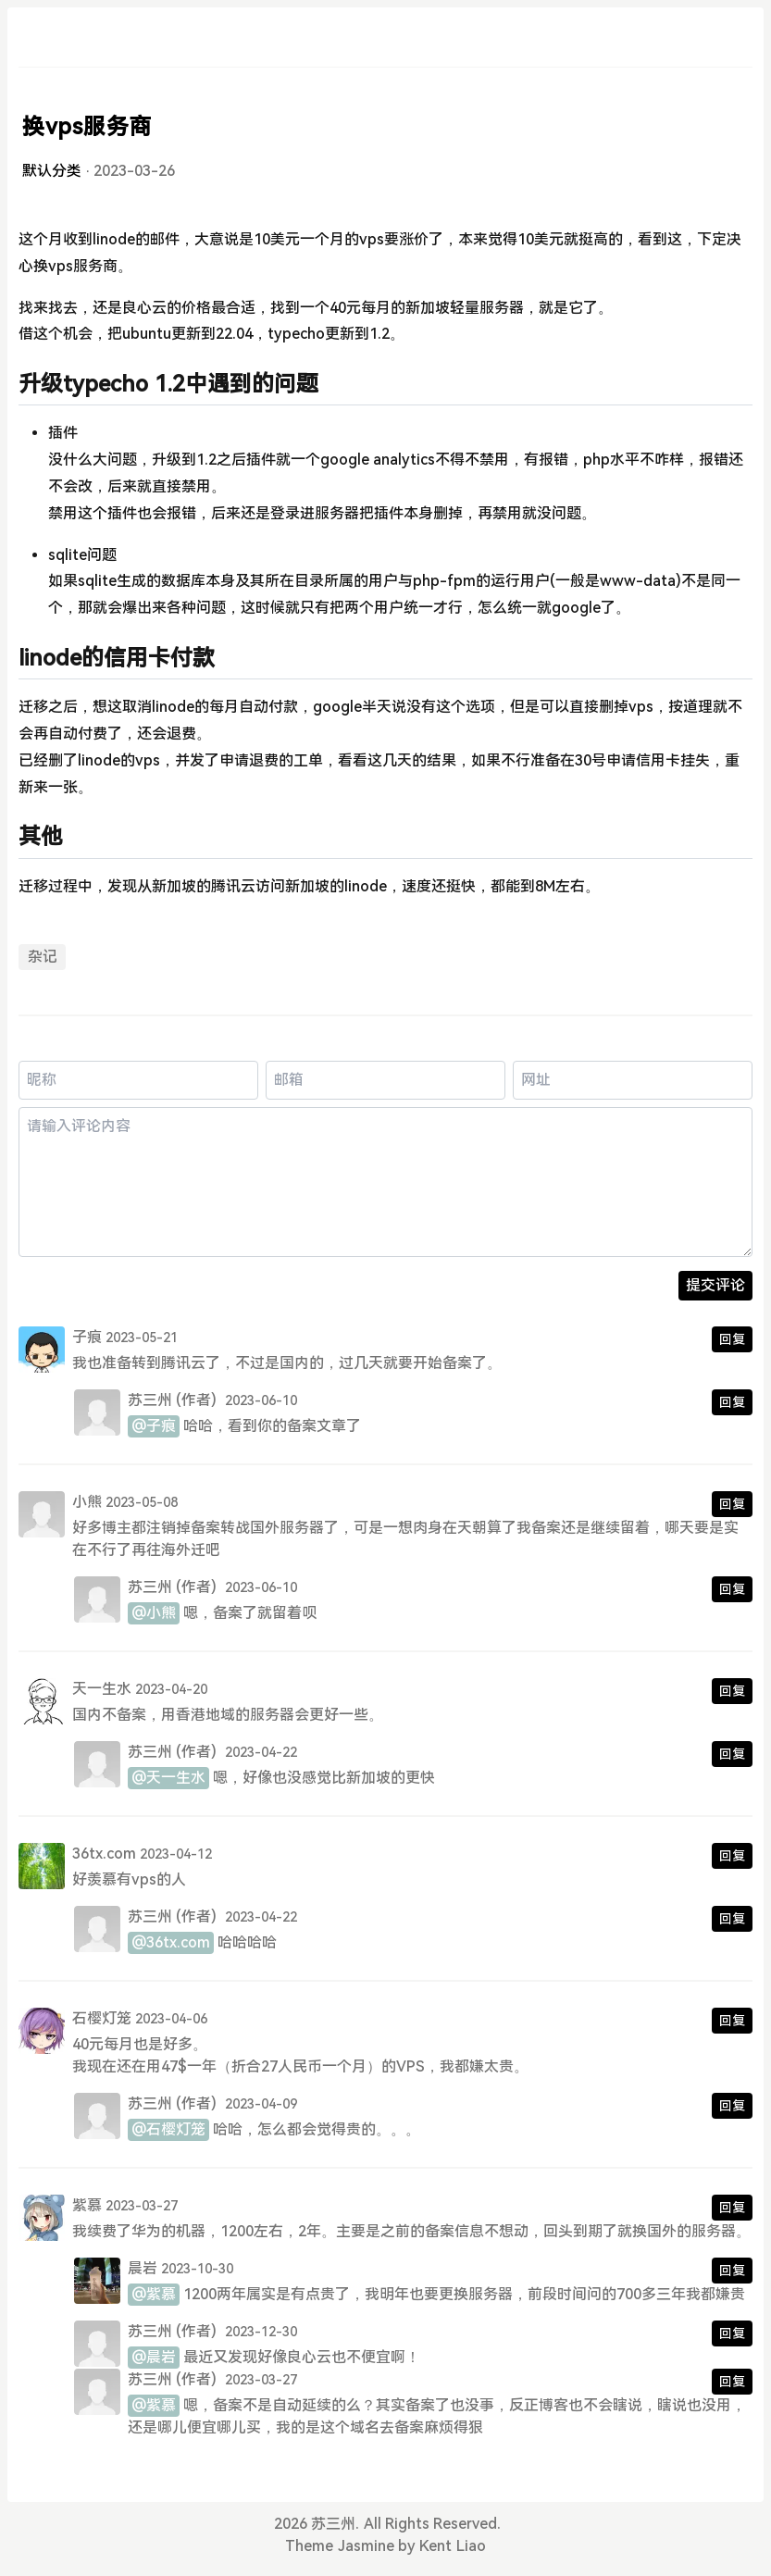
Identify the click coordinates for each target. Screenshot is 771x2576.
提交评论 (715, 1285)
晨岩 (142, 2268)
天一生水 (101, 1689)
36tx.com (104, 1853)
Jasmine (366, 2546)
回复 (732, 1339)
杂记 (42, 956)
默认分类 (51, 171)
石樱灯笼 (101, 2018)
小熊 (87, 1502)
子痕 (87, 1337)
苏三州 (150, 1400)
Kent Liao (452, 2546)
